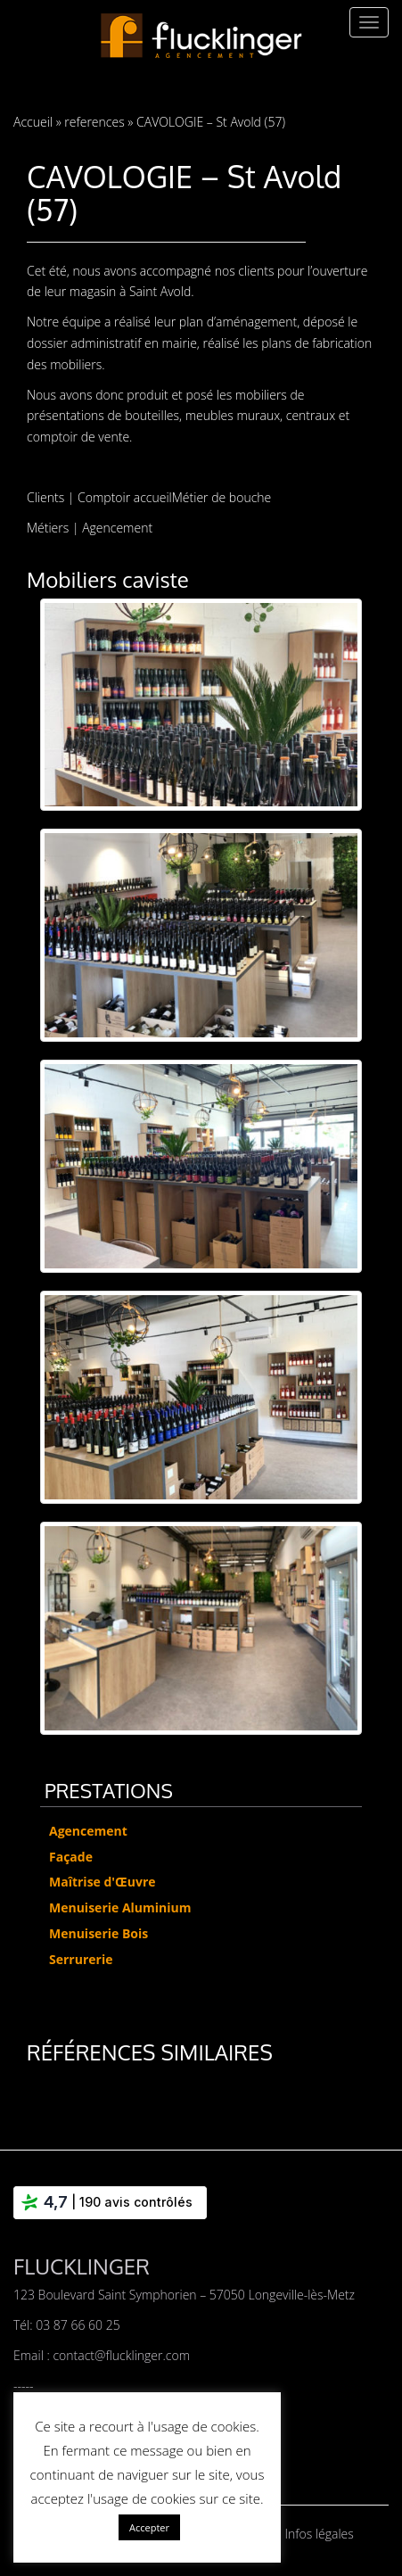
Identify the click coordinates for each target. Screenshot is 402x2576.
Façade (71, 1856)
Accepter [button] (149, 2527)
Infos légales (319, 2533)
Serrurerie (80, 1959)
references (94, 121)
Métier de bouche (221, 497)
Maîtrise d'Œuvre (102, 1881)
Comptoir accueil (125, 497)
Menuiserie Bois (98, 1933)
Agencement (117, 527)
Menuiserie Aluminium (120, 1907)
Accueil (33, 121)
